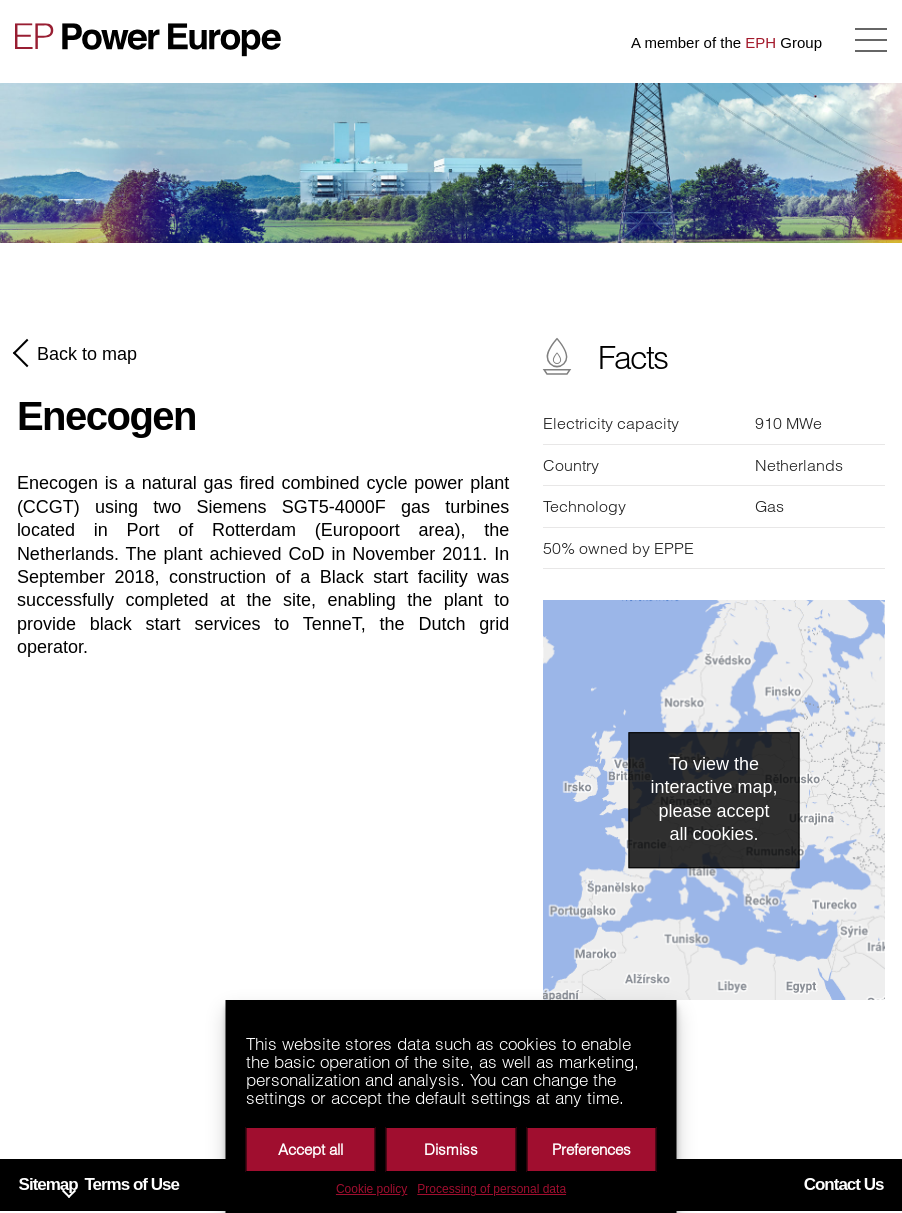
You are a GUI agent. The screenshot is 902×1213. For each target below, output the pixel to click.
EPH (760, 42)
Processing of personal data (491, 1189)
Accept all (310, 1149)
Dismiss (451, 1149)
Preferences (591, 1149)
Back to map (77, 353)
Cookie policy (371, 1189)
